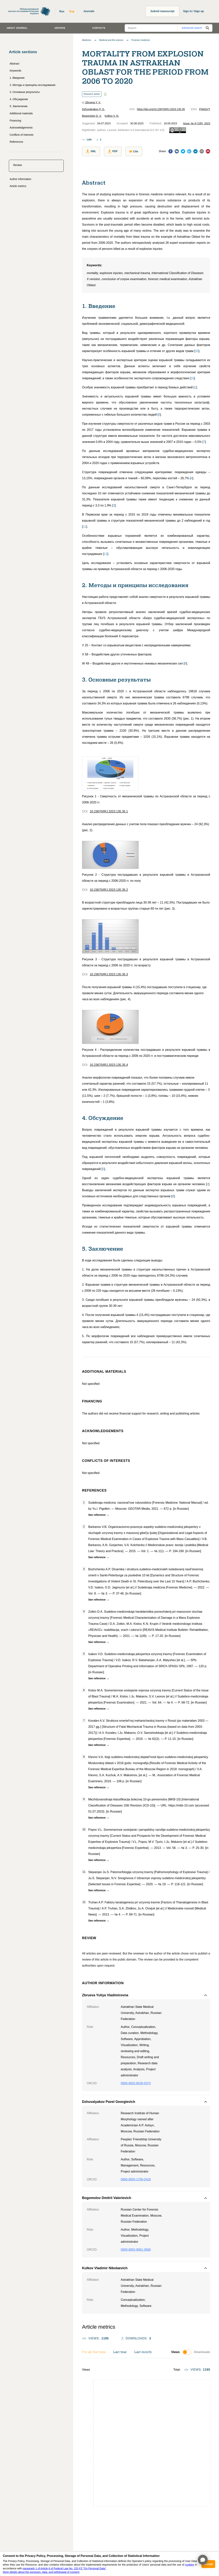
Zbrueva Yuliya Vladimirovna (105, 1995)
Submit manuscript (162, 11)
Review (17, 165)
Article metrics (18, 186)
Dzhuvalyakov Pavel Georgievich (108, 2102)
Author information (20, 179)
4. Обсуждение (19, 99)
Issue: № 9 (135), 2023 (196, 123)
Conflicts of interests (21, 134)
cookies (189, 2564)
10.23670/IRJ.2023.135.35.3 (109, 974)
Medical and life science (111, 40)
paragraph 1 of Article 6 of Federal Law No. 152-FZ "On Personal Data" (64, 2568)
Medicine (86, 40)
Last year (120, 2352)
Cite (133, 151)
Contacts (98, 28)
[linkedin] (195, 152)
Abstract (14, 63)
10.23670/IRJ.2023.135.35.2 (109, 889)
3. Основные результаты (25, 91)
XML (91, 151)
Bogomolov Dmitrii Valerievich (106, 2198)
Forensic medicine (140, 40)
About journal (17, 28)
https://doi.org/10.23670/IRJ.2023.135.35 (161, 109)
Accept (208, 2564)
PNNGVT (204, 109)
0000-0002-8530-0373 (136, 2083)
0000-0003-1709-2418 (136, 2179)
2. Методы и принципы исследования (32, 84)
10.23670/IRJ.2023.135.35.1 (109, 811)
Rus (61, 11)
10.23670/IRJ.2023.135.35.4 (109, 1064)
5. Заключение (19, 106)
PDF (113, 151)
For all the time (94, 2352)
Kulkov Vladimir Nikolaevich (105, 2268)
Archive (59, 28)
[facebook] (170, 152)
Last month (143, 2352)
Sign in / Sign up (193, 11)
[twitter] (183, 152)
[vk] (177, 152)
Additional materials (21, 113)
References (16, 141)
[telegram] (189, 152)
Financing (15, 120)
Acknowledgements (21, 127)
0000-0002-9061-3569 (136, 2249)
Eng (71, 11)
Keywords (15, 70)
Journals (88, 11)
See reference (97, 1514)
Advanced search (192, 27)
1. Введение (17, 77)
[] (196, 351)
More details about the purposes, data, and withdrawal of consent (41, 2572)
